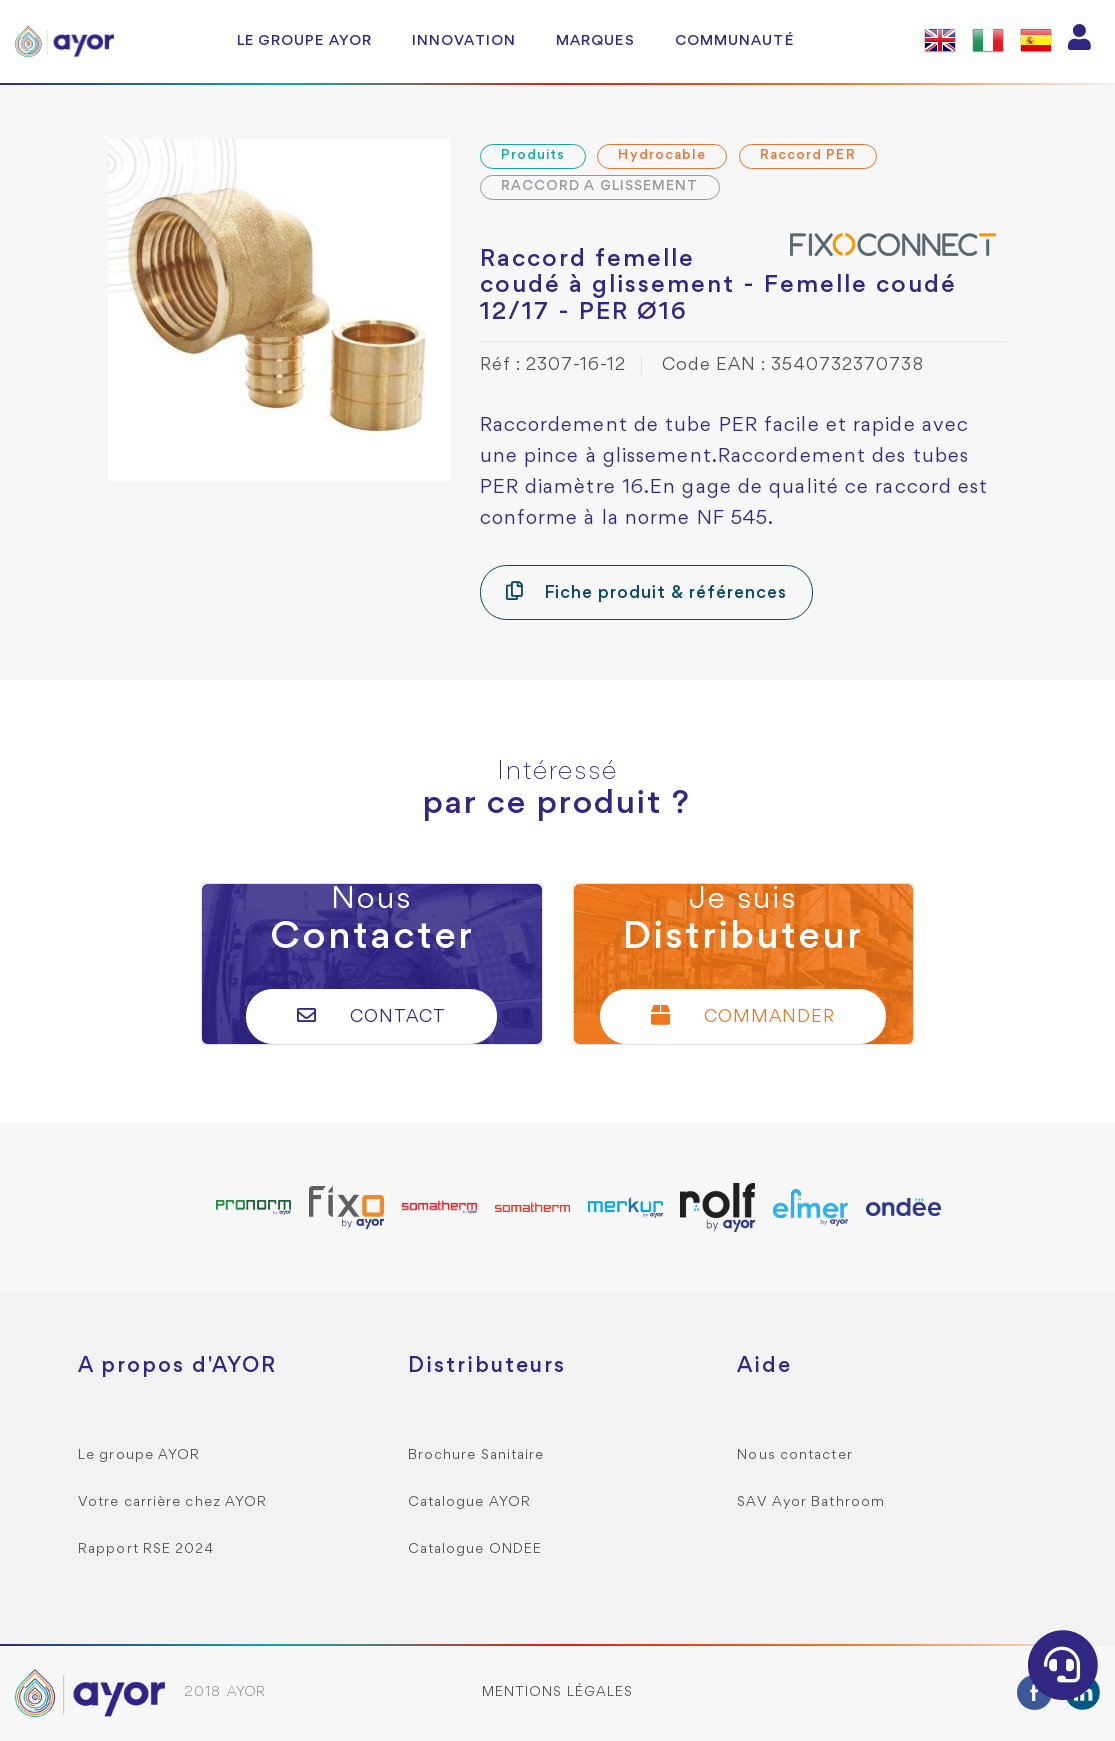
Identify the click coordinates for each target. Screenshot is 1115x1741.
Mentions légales (558, 1692)
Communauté (734, 41)
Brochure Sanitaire (476, 1455)
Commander (743, 1015)
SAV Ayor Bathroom (811, 1502)
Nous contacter (794, 1455)
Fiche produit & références (646, 591)
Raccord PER (808, 155)
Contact (371, 1015)
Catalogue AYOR (469, 1502)
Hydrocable (662, 155)
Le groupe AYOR (304, 41)
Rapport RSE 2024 (146, 1549)
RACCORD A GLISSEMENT (600, 186)
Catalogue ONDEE (475, 1549)
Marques (595, 41)
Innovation (464, 41)
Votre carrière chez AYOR (172, 1502)
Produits (533, 155)
